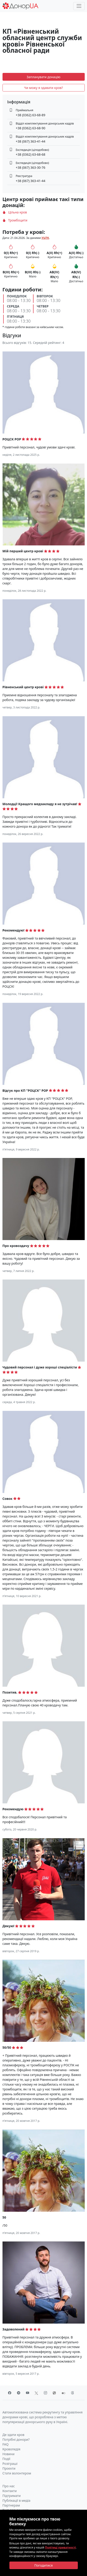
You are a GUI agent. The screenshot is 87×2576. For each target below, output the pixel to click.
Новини (9, 2454)
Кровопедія (11, 2449)
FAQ (6, 2444)
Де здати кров (14, 2434)
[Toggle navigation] (78, 6)
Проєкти (9, 2468)
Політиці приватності (60, 2547)
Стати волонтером (17, 2473)
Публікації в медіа (17, 2500)
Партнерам (11, 2505)
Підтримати (12, 2495)
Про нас (9, 2486)
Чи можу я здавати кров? (43, 88)
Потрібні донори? (16, 2439)
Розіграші (10, 2463)
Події (6, 2459)
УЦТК (45, 238)
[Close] (43, 2565)
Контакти (10, 2491)
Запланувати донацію (43, 77)
